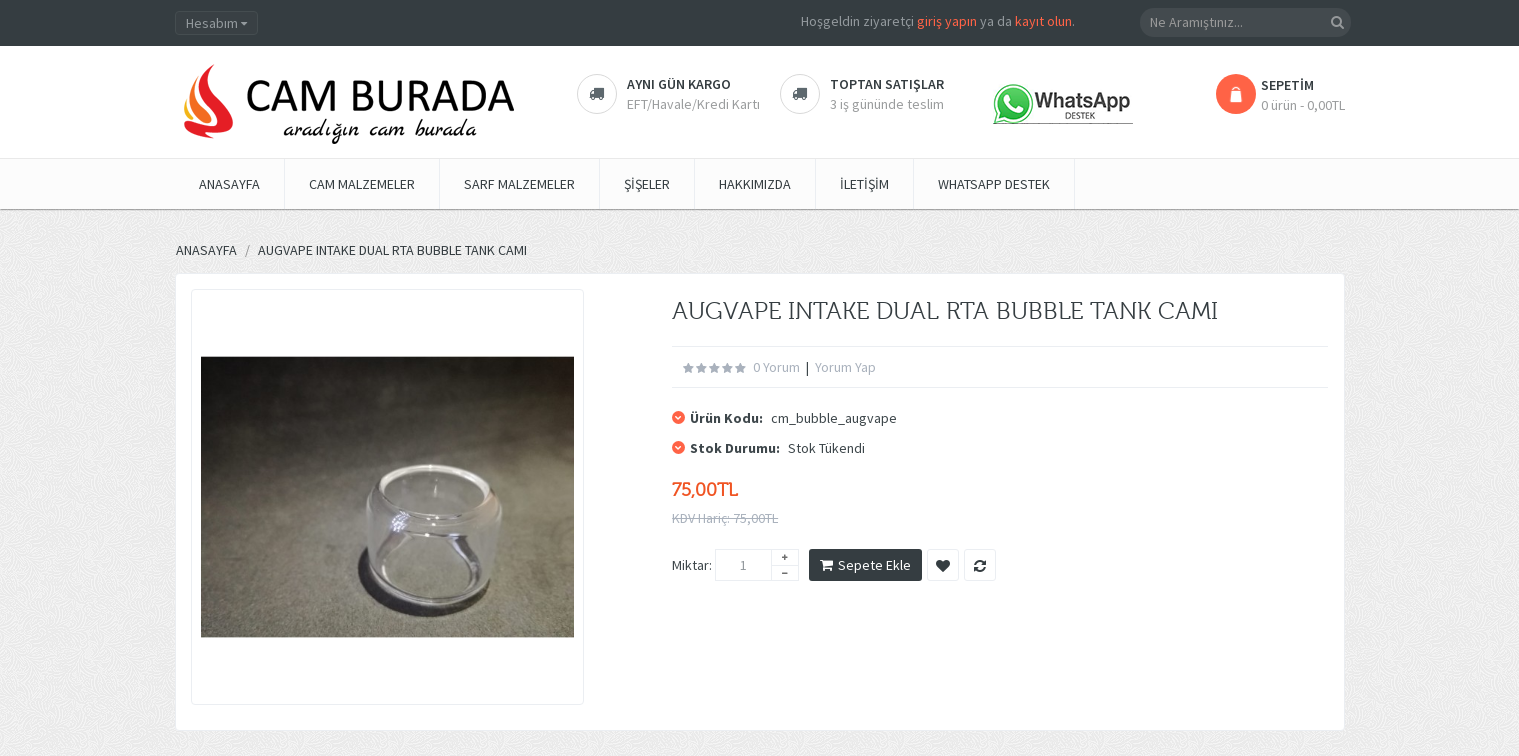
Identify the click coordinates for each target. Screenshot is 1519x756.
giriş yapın (947, 21)
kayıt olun (1043, 21)
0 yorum (776, 367)
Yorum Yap (845, 367)
